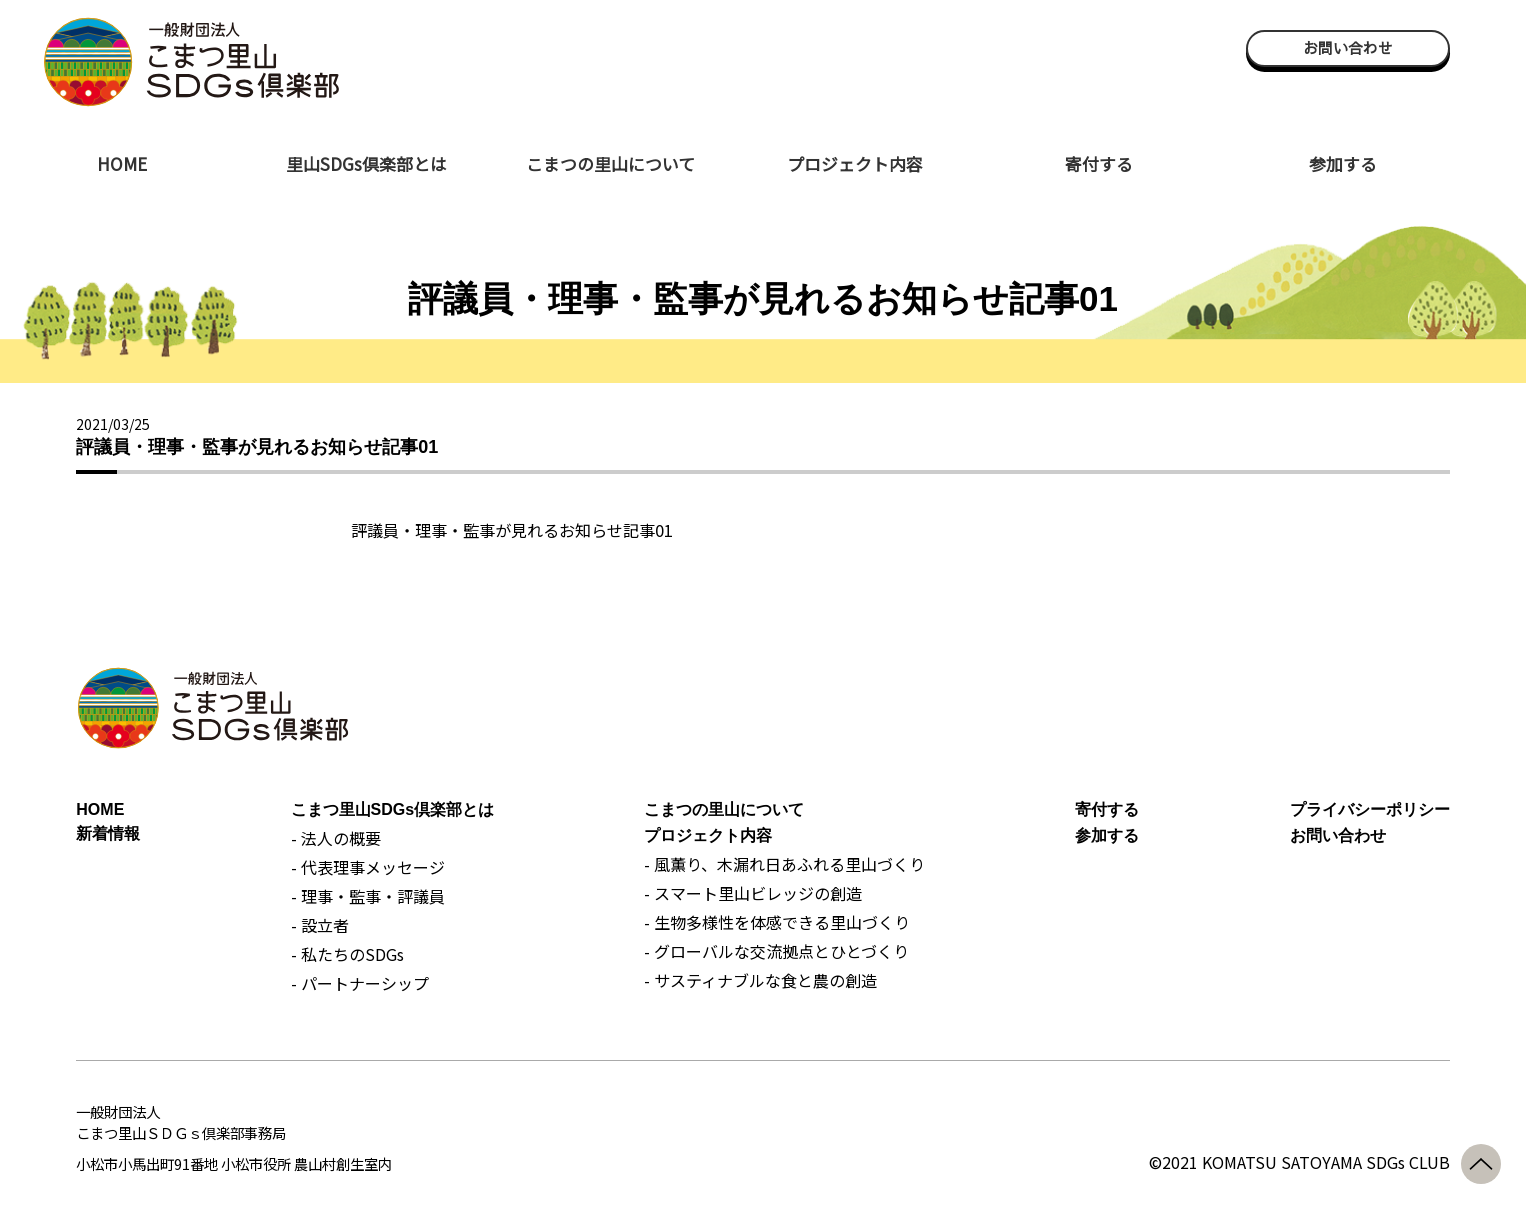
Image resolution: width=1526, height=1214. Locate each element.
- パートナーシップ (360, 983)
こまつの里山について (610, 163)
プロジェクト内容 (855, 163)
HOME (122, 163)
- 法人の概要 (336, 838)
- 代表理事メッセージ (368, 867)
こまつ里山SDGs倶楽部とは (393, 809)
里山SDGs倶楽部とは (366, 163)
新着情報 (108, 833)
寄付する (1099, 163)
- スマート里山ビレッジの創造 (753, 893)
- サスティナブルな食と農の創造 (760, 980)
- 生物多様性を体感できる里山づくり (777, 922)
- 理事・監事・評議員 (368, 896)
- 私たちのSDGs (347, 954)
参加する (1343, 163)
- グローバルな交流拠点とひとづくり (776, 951)
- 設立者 (320, 925)
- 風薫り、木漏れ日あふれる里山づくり (784, 864)
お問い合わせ (1348, 48)
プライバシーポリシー (1370, 809)
